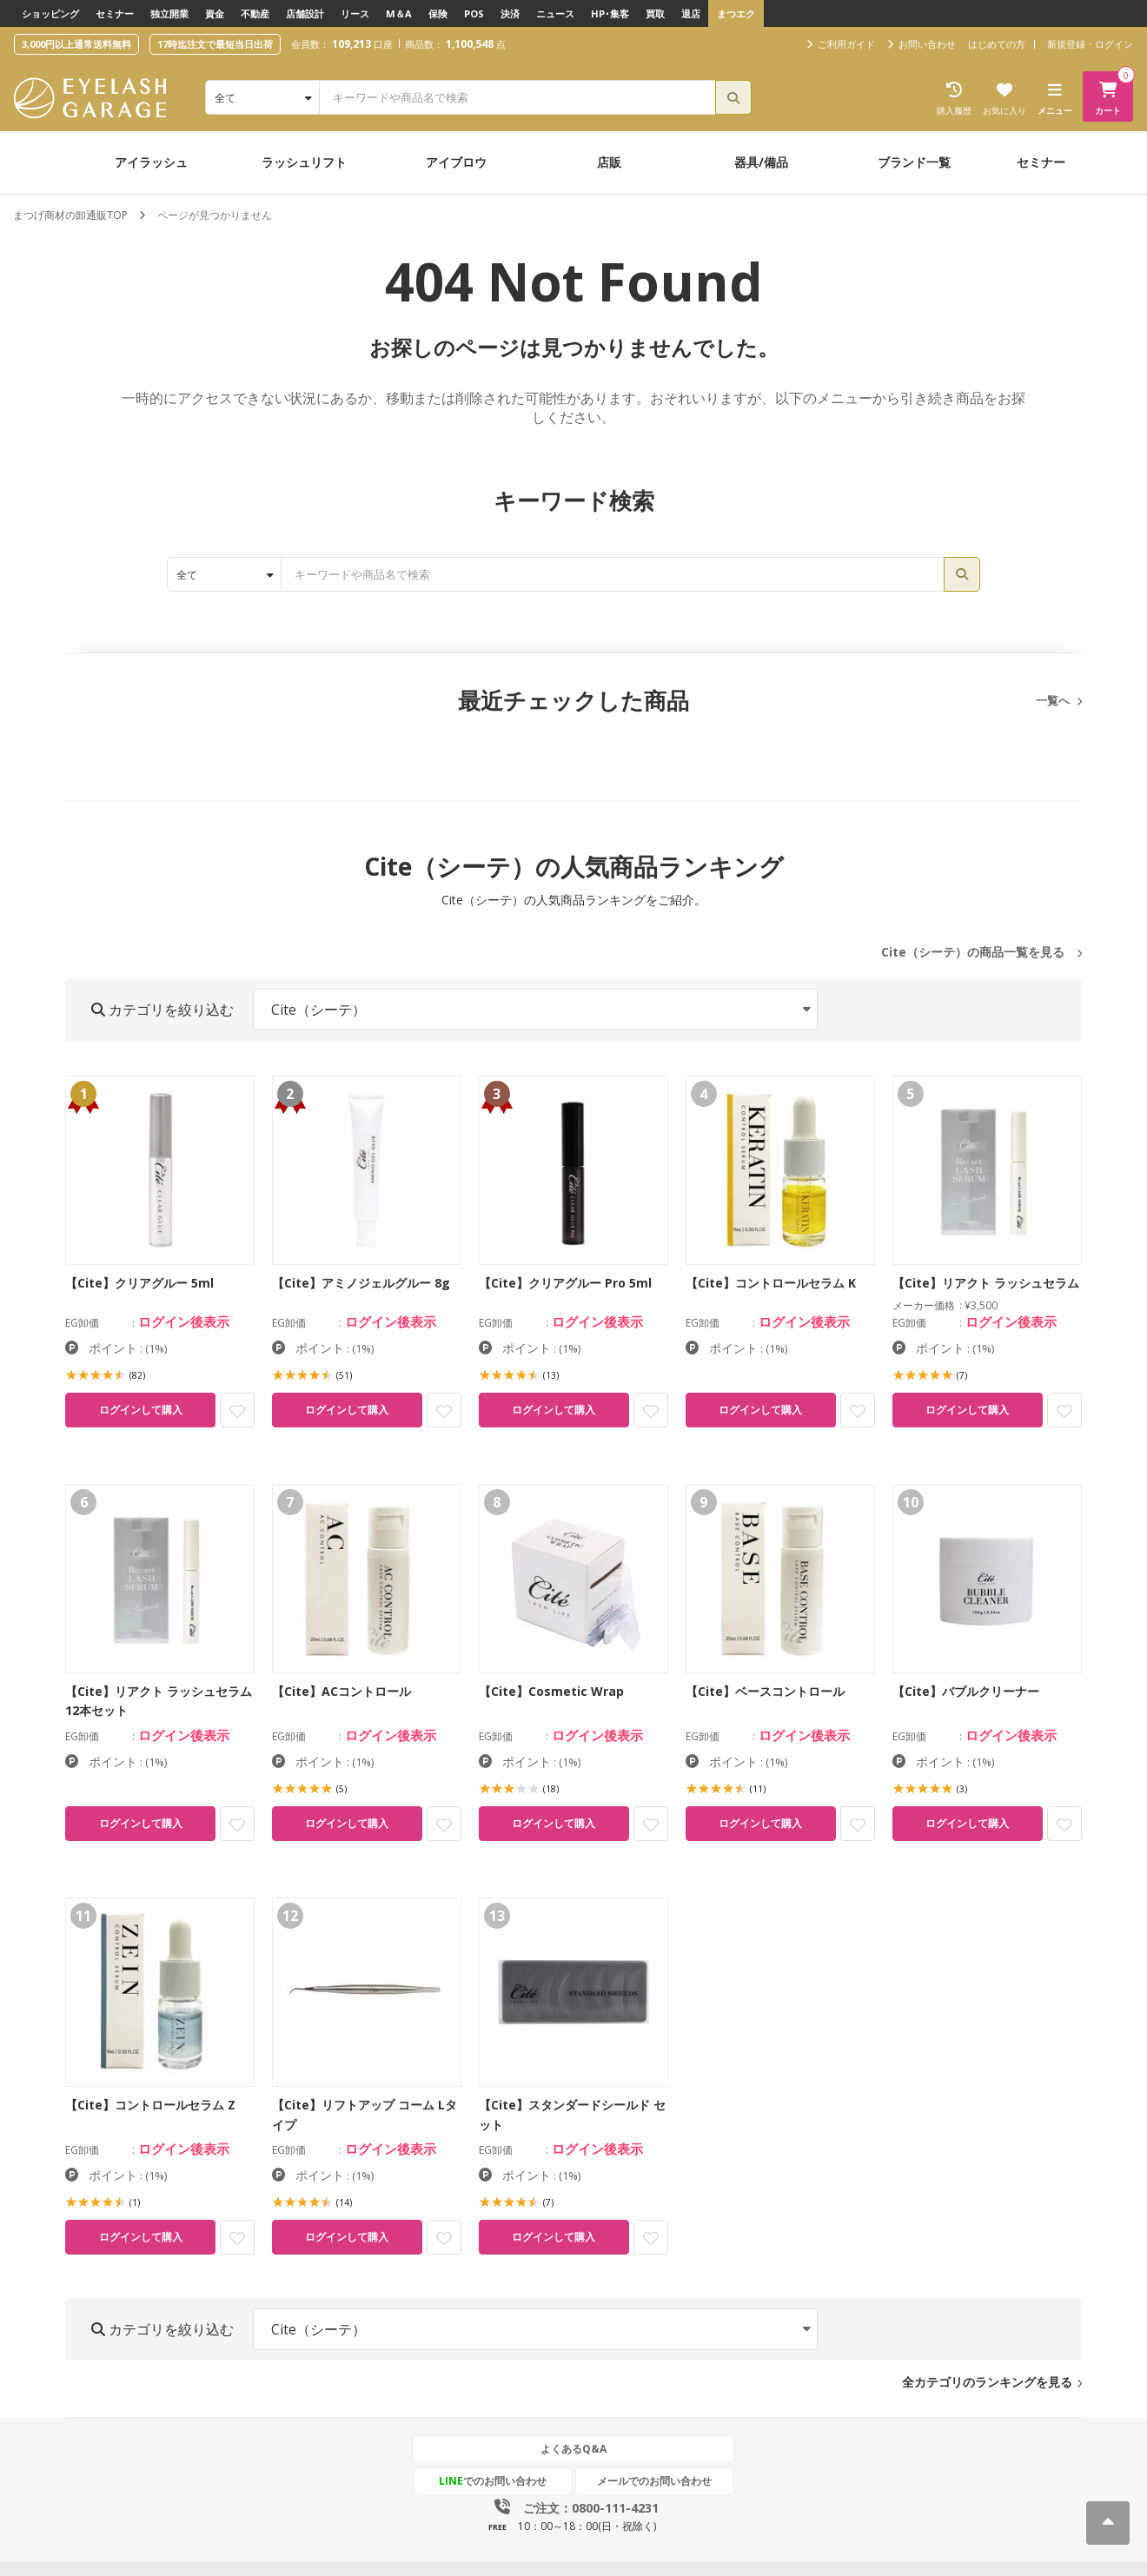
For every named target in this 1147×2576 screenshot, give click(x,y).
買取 (655, 13)
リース (355, 13)
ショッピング (50, 13)
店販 (609, 162)
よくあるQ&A (573, 2448)
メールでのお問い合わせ (654, 2480)
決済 (510, 13)
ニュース (555, 13)
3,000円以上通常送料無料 (76, 43)
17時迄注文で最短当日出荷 (215, 43)
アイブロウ (456, 162)
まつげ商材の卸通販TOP (70, 215)
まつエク (736, 13)
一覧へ (1053, 700)
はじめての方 (996, 43)
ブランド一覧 (914, 162)
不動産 (255, 13)
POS (474, 13)
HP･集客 (610, 13)
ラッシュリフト (304, 162)
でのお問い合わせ (493, 2480)
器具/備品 (761, 162)
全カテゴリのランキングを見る (987, 2382)
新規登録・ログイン (1090, 43)
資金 (214, 13)
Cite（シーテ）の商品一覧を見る (972, 952)
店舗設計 (305, 13)
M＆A (399, 13)
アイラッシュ (151, 162)
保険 (438, 13)
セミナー (115, 13)
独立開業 (169, 13)
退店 (690, 13)
